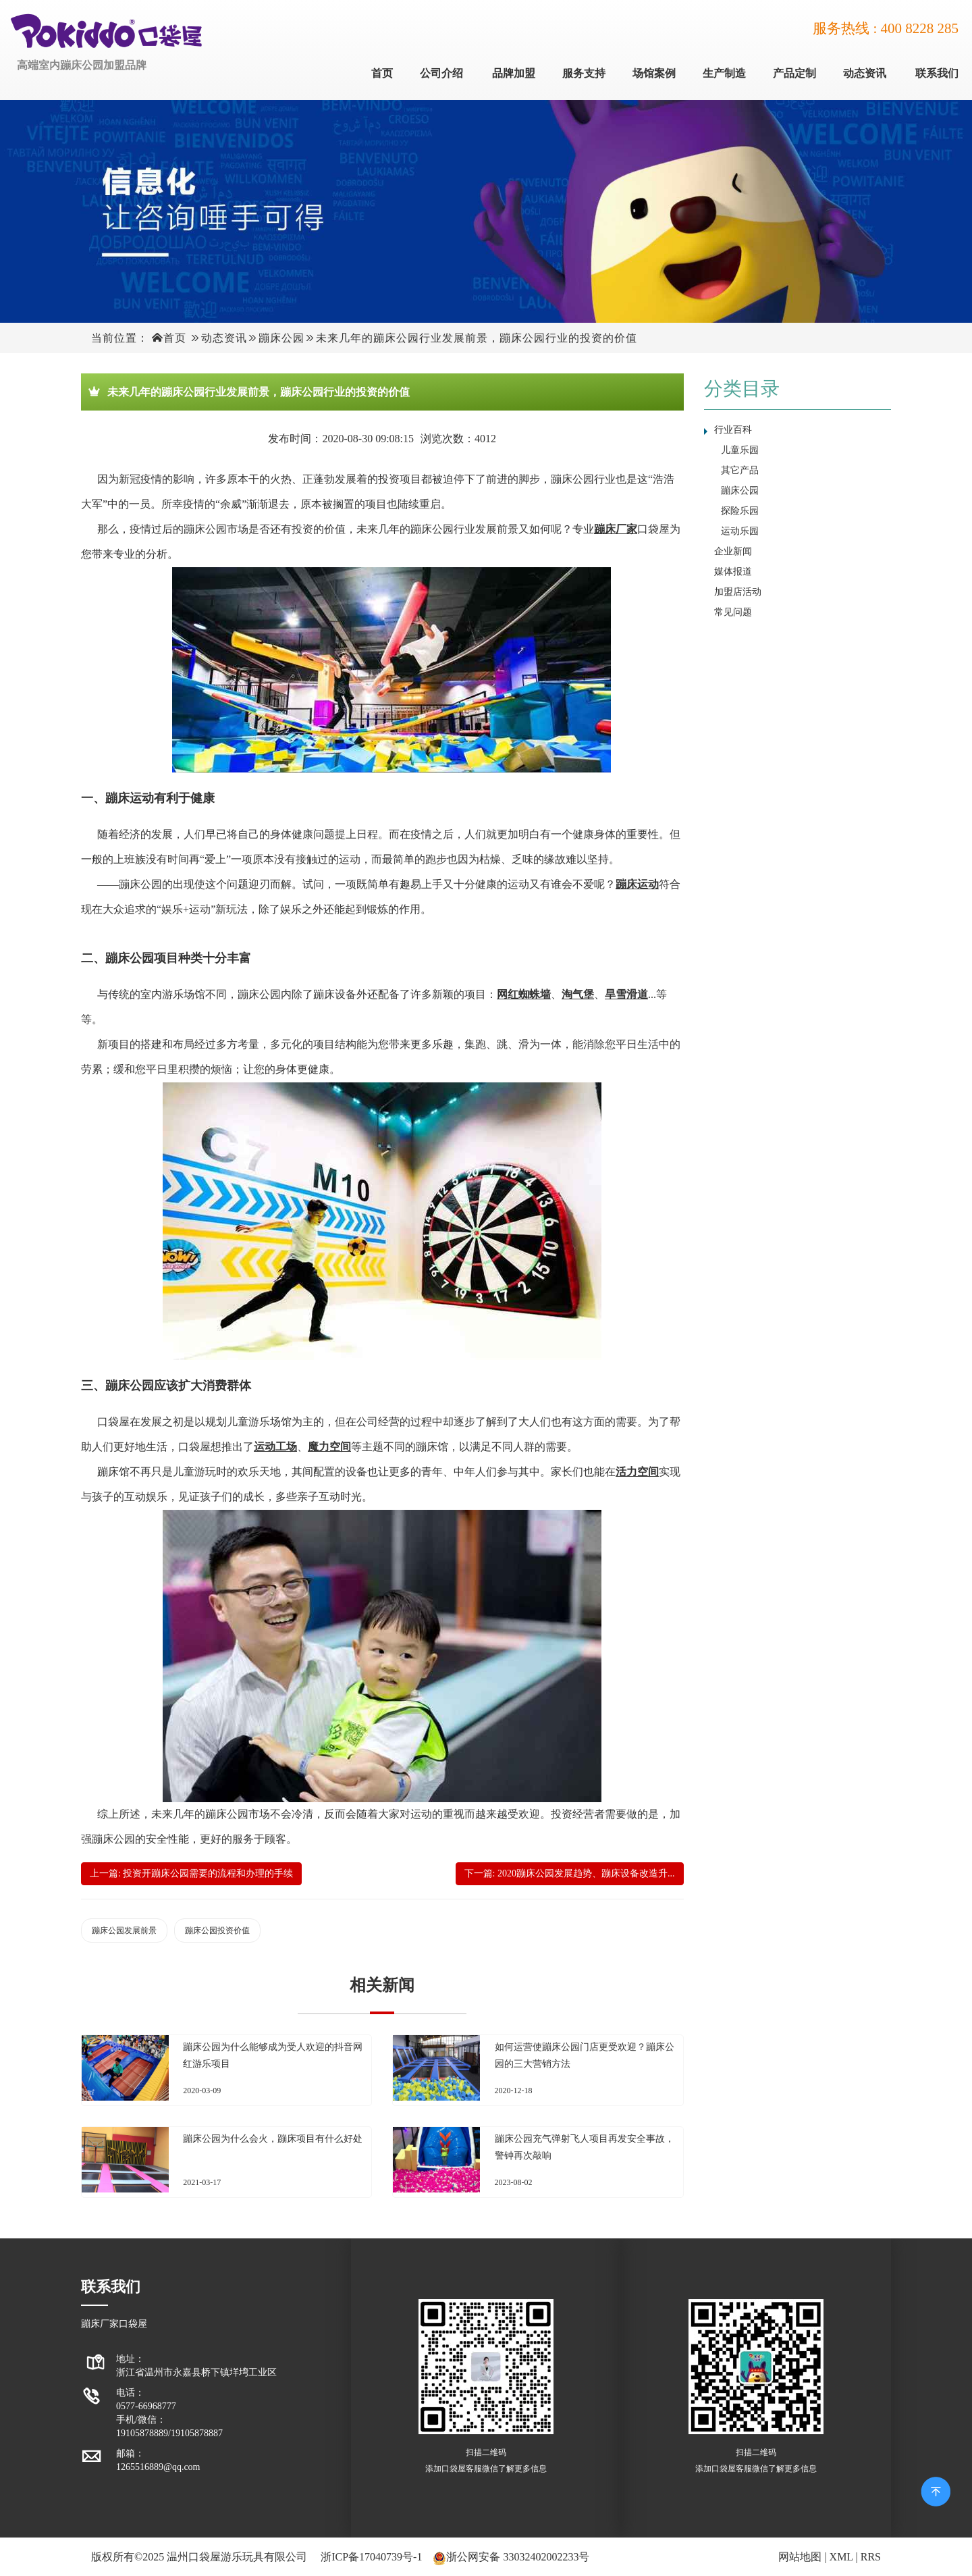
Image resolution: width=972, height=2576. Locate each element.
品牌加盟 (513, 73)
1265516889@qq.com (158, 2467)
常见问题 (733, 612)
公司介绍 (441, 73)
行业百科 (733, 430)
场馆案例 (654, 73)
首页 (382, 73)
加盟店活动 (737, 592)
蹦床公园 (281, 338)
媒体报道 (733, 572)
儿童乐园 (740, 450)
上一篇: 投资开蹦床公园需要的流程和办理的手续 (191, 1873)
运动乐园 (740, 531)
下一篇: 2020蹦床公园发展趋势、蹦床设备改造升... (569, 1873)
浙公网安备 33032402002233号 (517, 2556)
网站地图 (799, 2556)
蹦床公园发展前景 (124, 1930)
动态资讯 (864, 73)
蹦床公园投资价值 (217, 1930)
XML (841, 2556)
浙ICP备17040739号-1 (371, 2556)
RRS (871, 2556)
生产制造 (724, 73)
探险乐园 (740, 511)
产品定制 (794, 73)
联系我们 (937, 73)
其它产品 (740, 470)
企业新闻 (733, 551)
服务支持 (583, 73)
